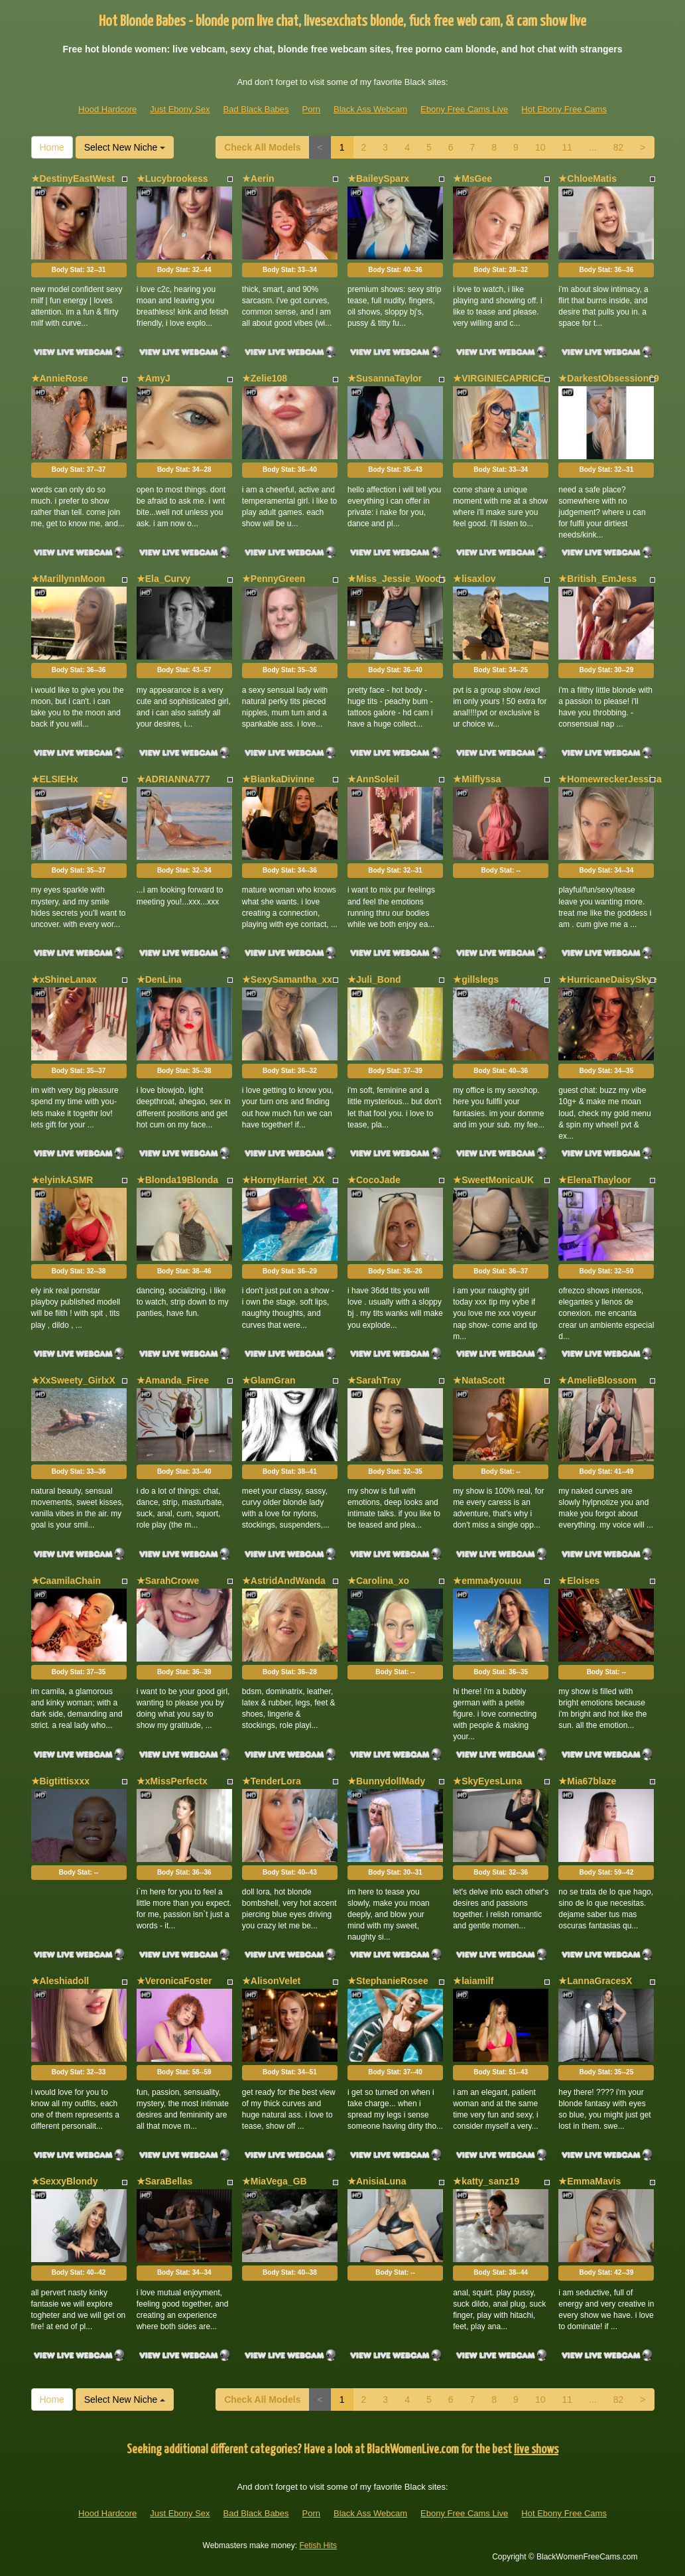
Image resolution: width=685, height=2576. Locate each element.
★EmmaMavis (589, 2181)
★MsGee (472, 178)
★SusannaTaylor (384, 378)
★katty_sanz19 (486, 2181)
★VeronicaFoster (174, 1980)
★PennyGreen (273, 578)
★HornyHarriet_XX (283, 1180)
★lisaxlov (474, 578)
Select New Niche (124, 147)
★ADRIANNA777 (173, 779)
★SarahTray (374, 1380)
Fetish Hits (318, 2545)
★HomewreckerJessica (609, 779)
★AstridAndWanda (284, 1580)
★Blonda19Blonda (177, 1180)
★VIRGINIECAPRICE (498, 378)
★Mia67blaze (587, 1781)
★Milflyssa (477, 779)
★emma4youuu (487, 1580)
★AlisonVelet (271, 1980)
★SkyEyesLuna (487, 1781)
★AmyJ (153, 378)
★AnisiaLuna (376, 2181)
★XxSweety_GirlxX (73, 1380)
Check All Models (262, 147)
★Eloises (578, 1580)
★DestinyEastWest (73, 178)
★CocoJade (374, 1180)
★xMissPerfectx (172, 1781)
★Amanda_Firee (173, 1380)
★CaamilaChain (66, 1580)
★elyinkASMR (62, 1180)
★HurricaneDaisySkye (607, 979)
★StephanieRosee (387, 1980)
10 (540, 147)
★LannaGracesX (595, 1980)
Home (52, 147)
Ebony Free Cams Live (464, 109)
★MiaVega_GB (274, 2181)
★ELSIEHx (54, 779)
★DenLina (159, 979)
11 (567, 147)
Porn (311, 109)
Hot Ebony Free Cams (564, 109)
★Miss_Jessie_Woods (396, 578)
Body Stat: (79, 269)
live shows (536, 2449)
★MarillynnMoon (68, 578)
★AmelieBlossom (597, 1380)
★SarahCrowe (168, 1580)
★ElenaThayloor (594, 1180)
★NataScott (479, 1380)
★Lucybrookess (172, 178)
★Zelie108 (264, 378)
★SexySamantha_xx (287, 979)
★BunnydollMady (386, 1781)
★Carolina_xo (378, 1580)
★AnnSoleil (373, 779)
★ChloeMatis (587, 178)
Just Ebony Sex (180, 109)
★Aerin (258, 178)
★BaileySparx (378, 178)
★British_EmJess (597, 578)
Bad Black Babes (256, 109)
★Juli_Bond (374, 979)
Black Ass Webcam (370, 109)
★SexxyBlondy (64, 2181)
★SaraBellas (165, 2181)
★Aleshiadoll (60, 1980)
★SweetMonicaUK (493, 1180)
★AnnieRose (59, 378)
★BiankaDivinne (278, 779)
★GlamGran (269, 1380)
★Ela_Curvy (163, 578)
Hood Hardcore (107, 109)
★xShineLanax (64, 979)
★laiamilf (473, 1980)
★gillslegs (476, 979)
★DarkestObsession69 (608, 378)
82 (618, 147)
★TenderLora (271, 1781)
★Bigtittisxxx (60, 1781)
